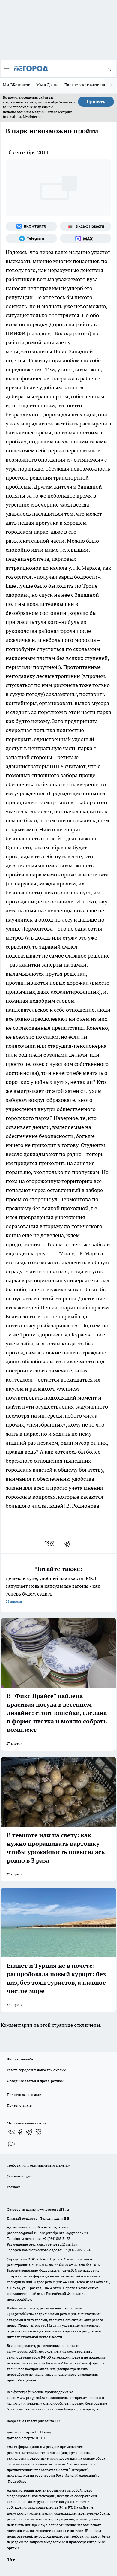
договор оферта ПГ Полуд (29, 2432)
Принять (96, 101)
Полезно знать (19, 2105)
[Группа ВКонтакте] (31, 226)
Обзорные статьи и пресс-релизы (35, 2080)
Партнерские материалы (88, 84)
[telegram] (69, 1543)
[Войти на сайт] (108, 69)
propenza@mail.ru (22, 2233)
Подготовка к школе (24, 2094)
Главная (13, 2187)
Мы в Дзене (47, 84)
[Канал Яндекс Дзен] (38, 2132)
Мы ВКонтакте (16, 84)
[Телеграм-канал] (31, 238)
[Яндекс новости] (85, 226)
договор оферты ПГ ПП (26, 2438)
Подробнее (17, 2481)
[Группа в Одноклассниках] (20, 2132)
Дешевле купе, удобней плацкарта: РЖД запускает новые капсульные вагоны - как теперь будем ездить (58, 1590)
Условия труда (19, 2176)
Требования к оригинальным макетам (38, 2165)
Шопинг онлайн (20, 2059)
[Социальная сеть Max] (85, 238)
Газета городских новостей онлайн (36, 2070)
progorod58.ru (20, 2313)
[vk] (50, 1543)
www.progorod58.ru (53, 2209)
